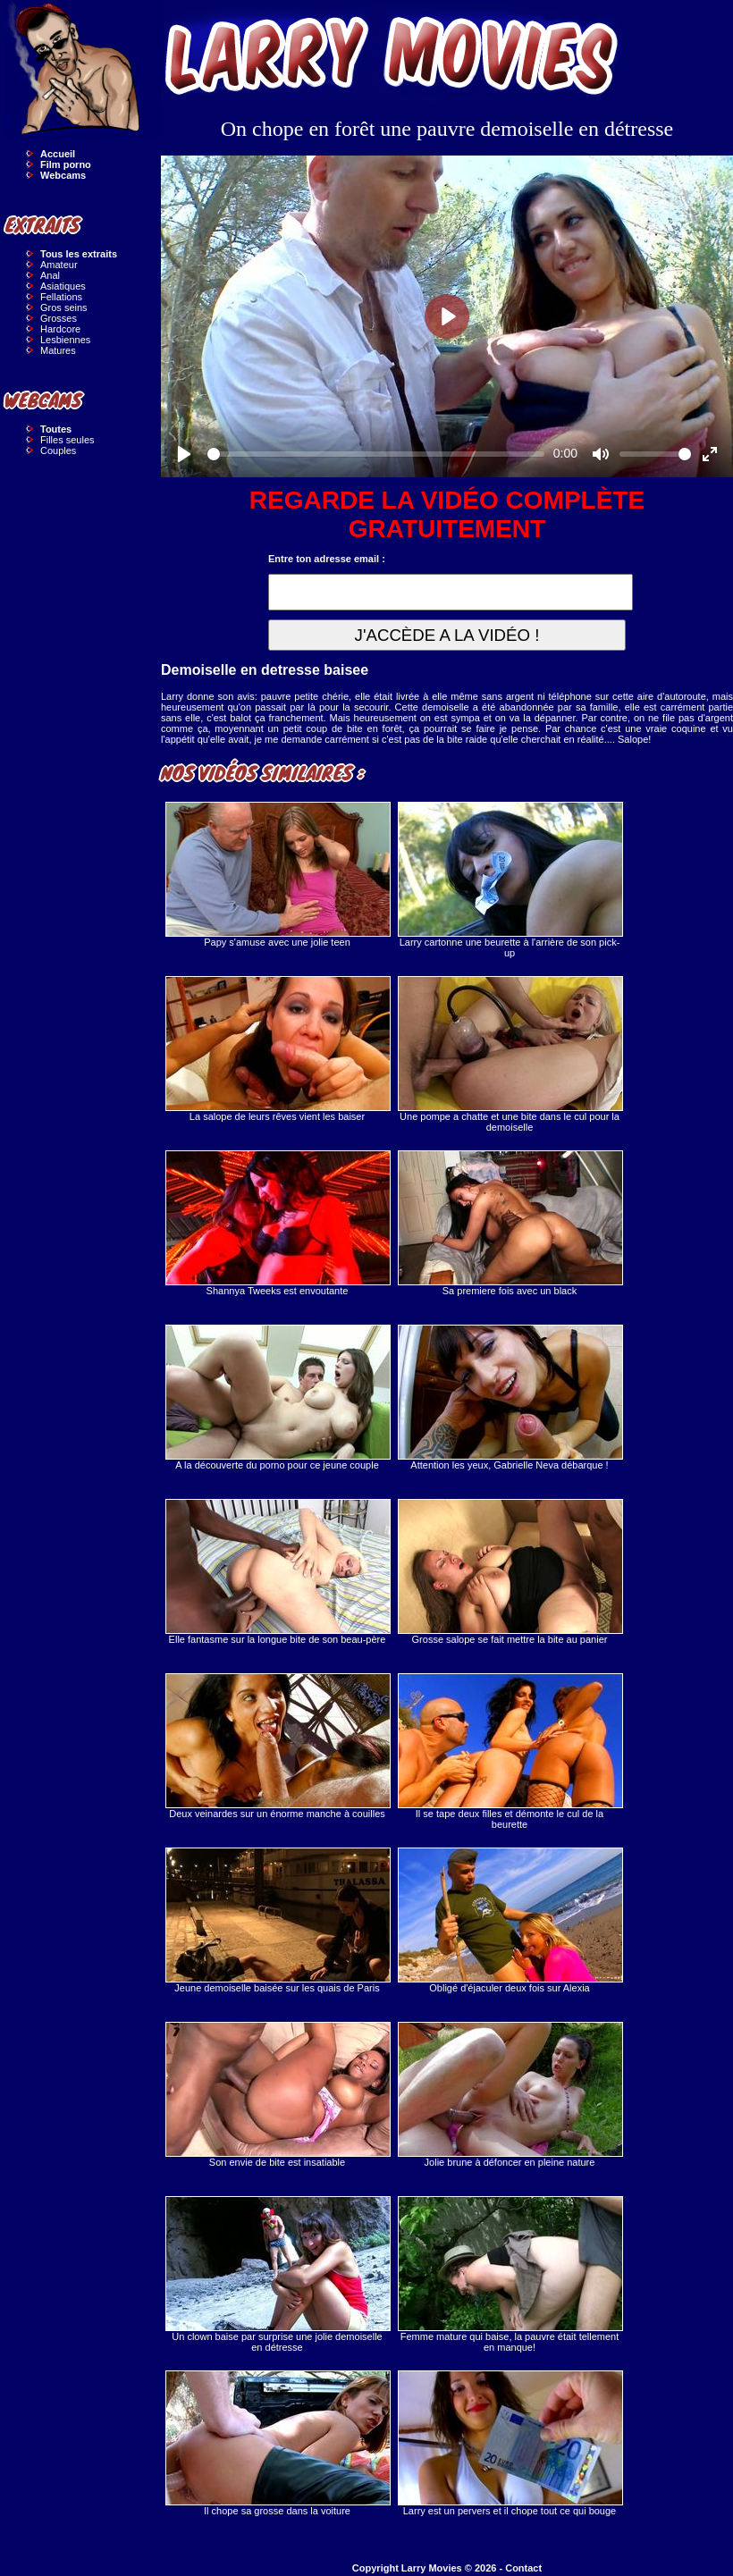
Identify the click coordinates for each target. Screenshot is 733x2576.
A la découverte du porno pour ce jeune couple (277, 1397)
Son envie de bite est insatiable (277, 2095)
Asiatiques (63, 286)
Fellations (61, 296)
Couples (58, 450)
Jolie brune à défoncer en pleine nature (509, 2095)
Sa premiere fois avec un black (509, 1223)
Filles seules (67, 439)
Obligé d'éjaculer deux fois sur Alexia (509, 1920)
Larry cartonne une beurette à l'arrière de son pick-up (509, 880)
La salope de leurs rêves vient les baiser (277, 1049)
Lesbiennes (65, 339)
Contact (523, 2568)
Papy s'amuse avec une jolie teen (277, 874)
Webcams (63, 175)
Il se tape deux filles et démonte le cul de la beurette (509, 1751)
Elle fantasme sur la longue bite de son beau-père (277, 1572)
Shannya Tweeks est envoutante (277, 1223)
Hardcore (60, 329)
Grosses (58, 318)
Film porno (65, 164)
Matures (58, 350)
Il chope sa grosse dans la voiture (277, 2443)
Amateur (59, 264)
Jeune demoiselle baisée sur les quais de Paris (277, 1920)
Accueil (57, 153)
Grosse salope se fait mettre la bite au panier (509, 1572)
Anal (50, 275)
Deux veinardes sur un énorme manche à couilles (277, 1746)
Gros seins (64, 307)
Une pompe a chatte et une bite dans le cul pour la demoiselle (509, 1054)
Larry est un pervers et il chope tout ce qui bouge (509, 2443)
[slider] (375, 454)
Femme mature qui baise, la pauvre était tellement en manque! (509, 2274)
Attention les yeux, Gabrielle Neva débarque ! (509, 1397)
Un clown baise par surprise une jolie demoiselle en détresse (277, 2274)
